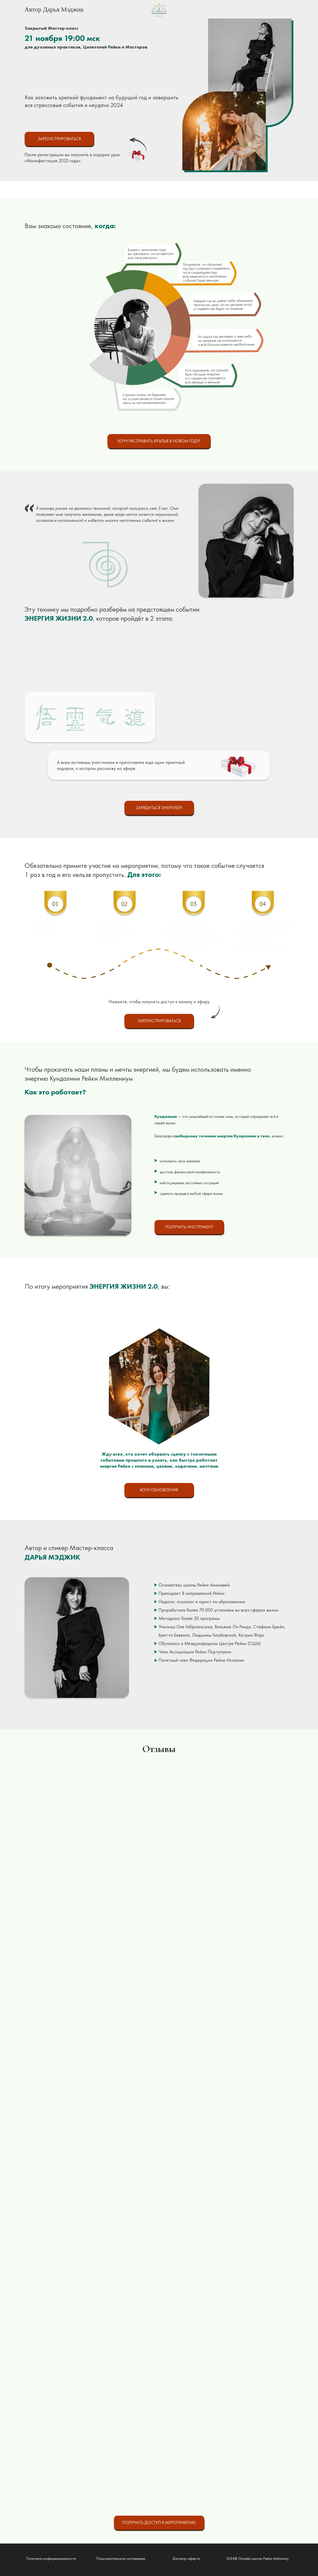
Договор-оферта (186, 2558)
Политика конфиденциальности (51, 2558)
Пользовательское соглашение (120, 2558)
